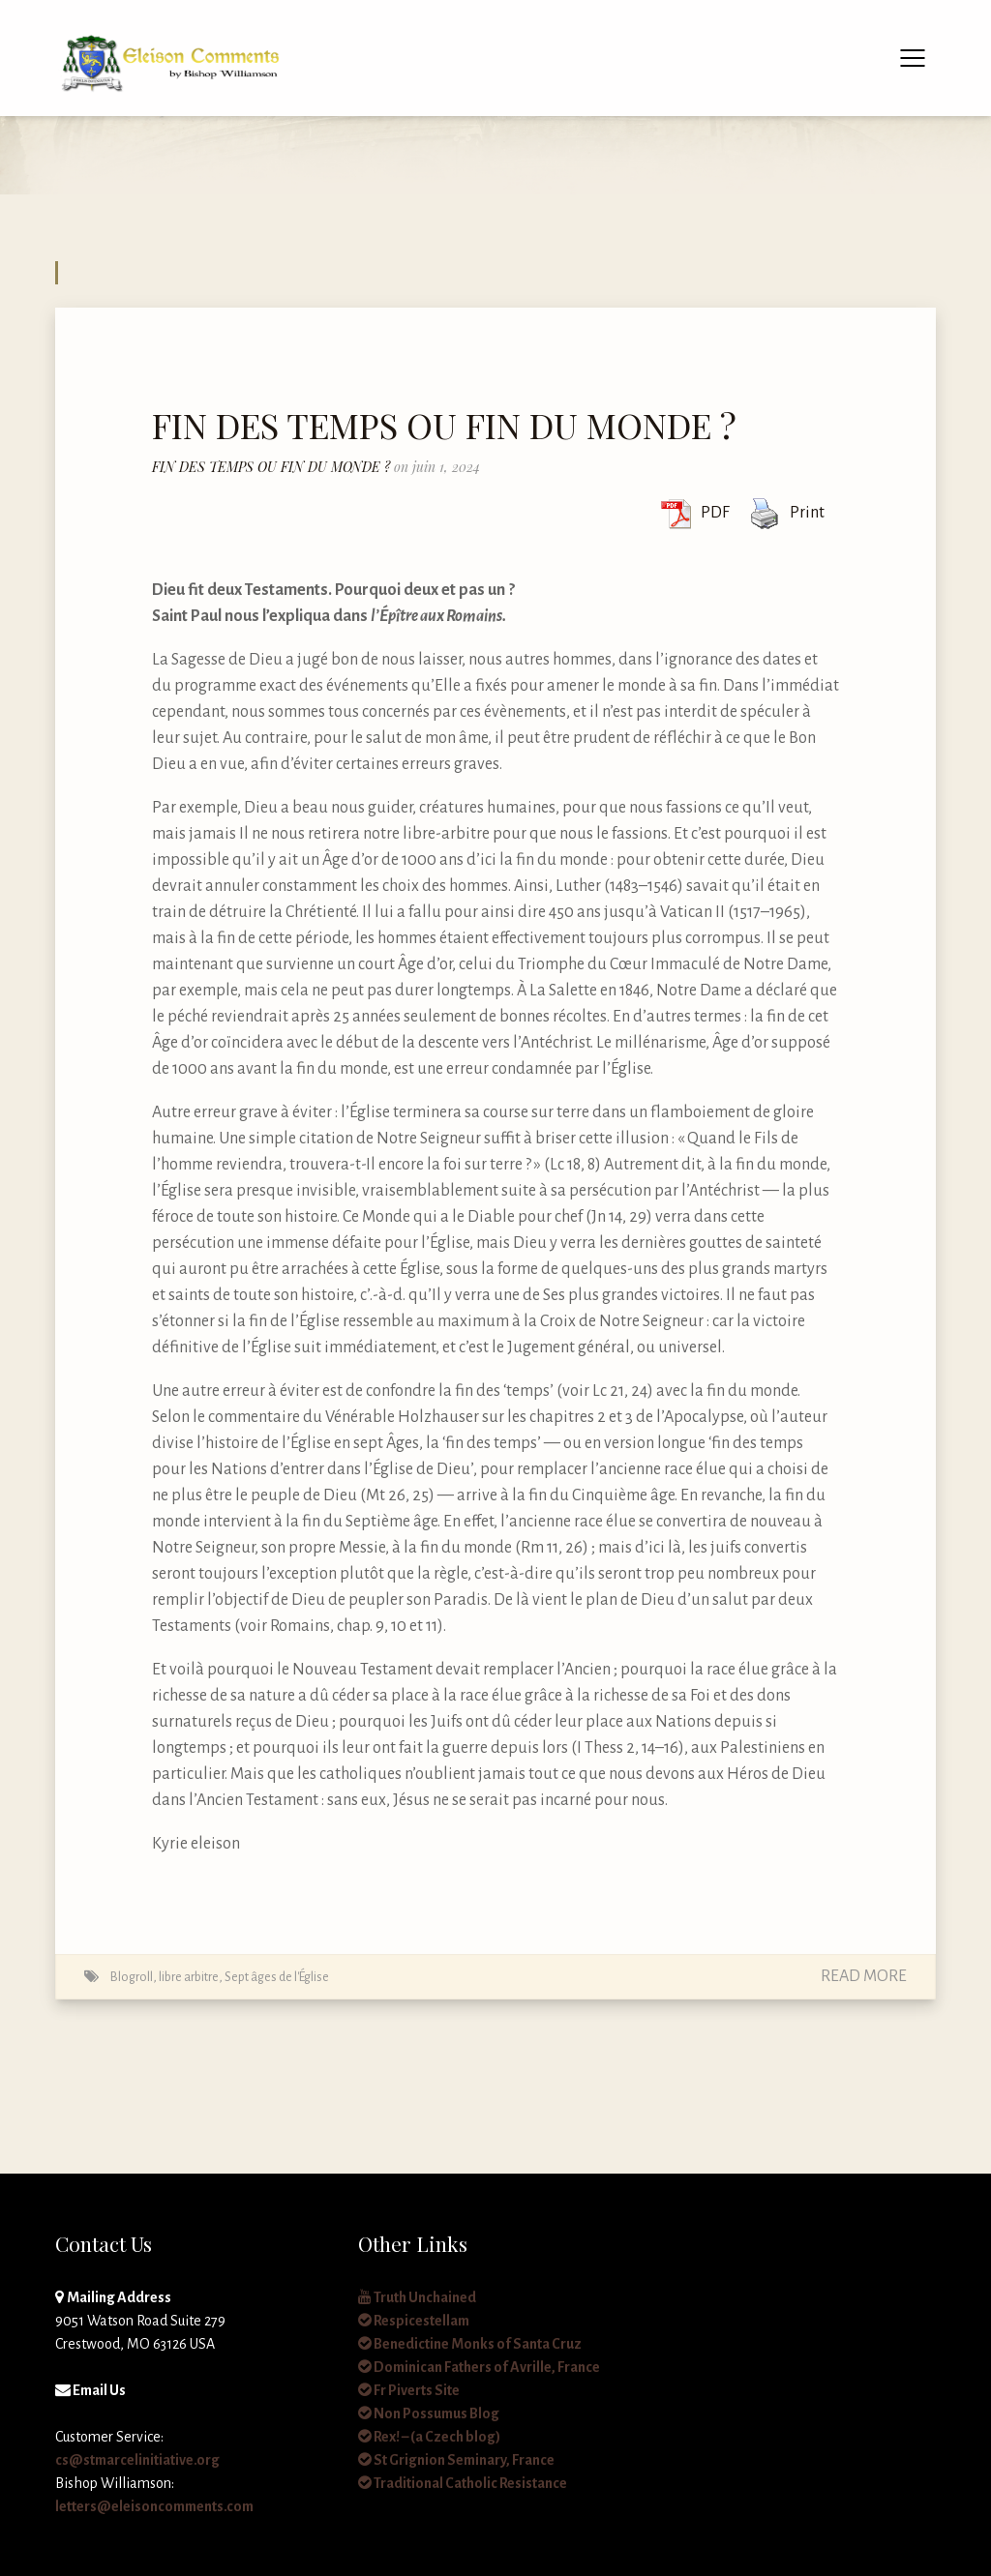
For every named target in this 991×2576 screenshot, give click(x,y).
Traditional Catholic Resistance (462, 2483)
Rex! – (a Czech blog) (429, 2436)
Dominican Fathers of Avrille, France (479, 2367)
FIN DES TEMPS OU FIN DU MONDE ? (444, 424)
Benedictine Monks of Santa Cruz (470, 2344)
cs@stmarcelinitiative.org (137, 2460)
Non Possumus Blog (428, 2413)
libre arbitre (189, 1976)
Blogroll (131, 1976)
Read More (864, 1976)
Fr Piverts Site (409, 2390)
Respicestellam (413, 2320)
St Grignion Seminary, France (456, 2460)
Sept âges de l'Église (277, 1976)
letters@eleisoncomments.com (154, 2506)
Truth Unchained (417, 2297)
